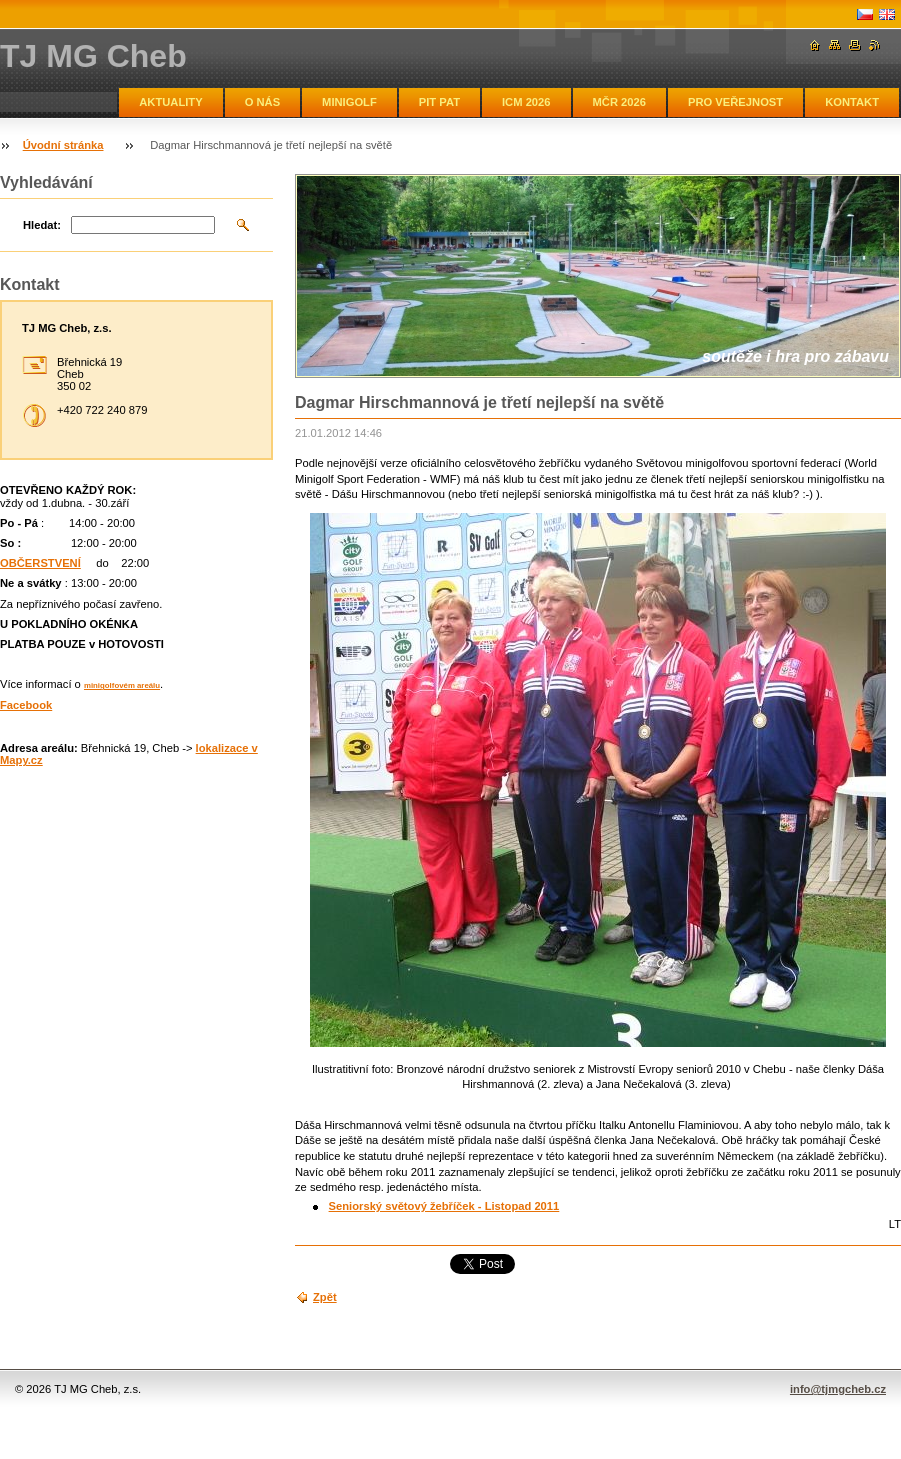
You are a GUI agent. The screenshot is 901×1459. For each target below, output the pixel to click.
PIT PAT (439, 102)
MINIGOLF (349, 102)
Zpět (325, 1297)
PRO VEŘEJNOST (735, 102)
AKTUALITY (170, 102)
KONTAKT (852, 102)
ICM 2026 (526, 102)
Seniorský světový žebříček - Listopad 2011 (444, 1206)
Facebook (26, 705)
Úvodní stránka (63, 145)
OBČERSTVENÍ (40, 563)
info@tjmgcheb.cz (838, 1389)
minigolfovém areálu (122, 685)
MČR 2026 (619, 102)
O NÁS (262, 102)
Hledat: (42, 225)
